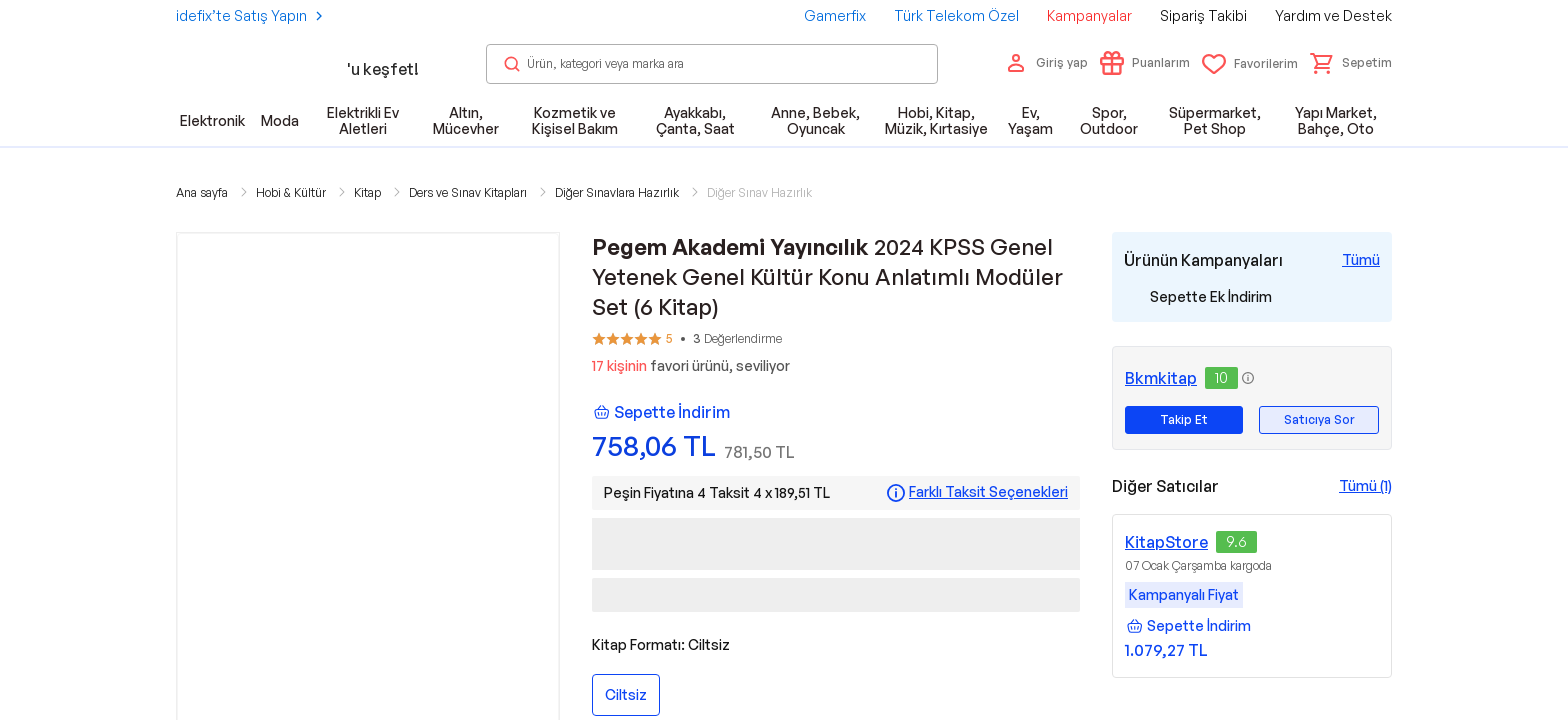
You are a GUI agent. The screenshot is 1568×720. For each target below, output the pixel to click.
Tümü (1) (1365, 485)
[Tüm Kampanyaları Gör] (1361, 260)
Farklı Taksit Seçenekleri (988, 492)
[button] (1351, 63)
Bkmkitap (1161, 378)
